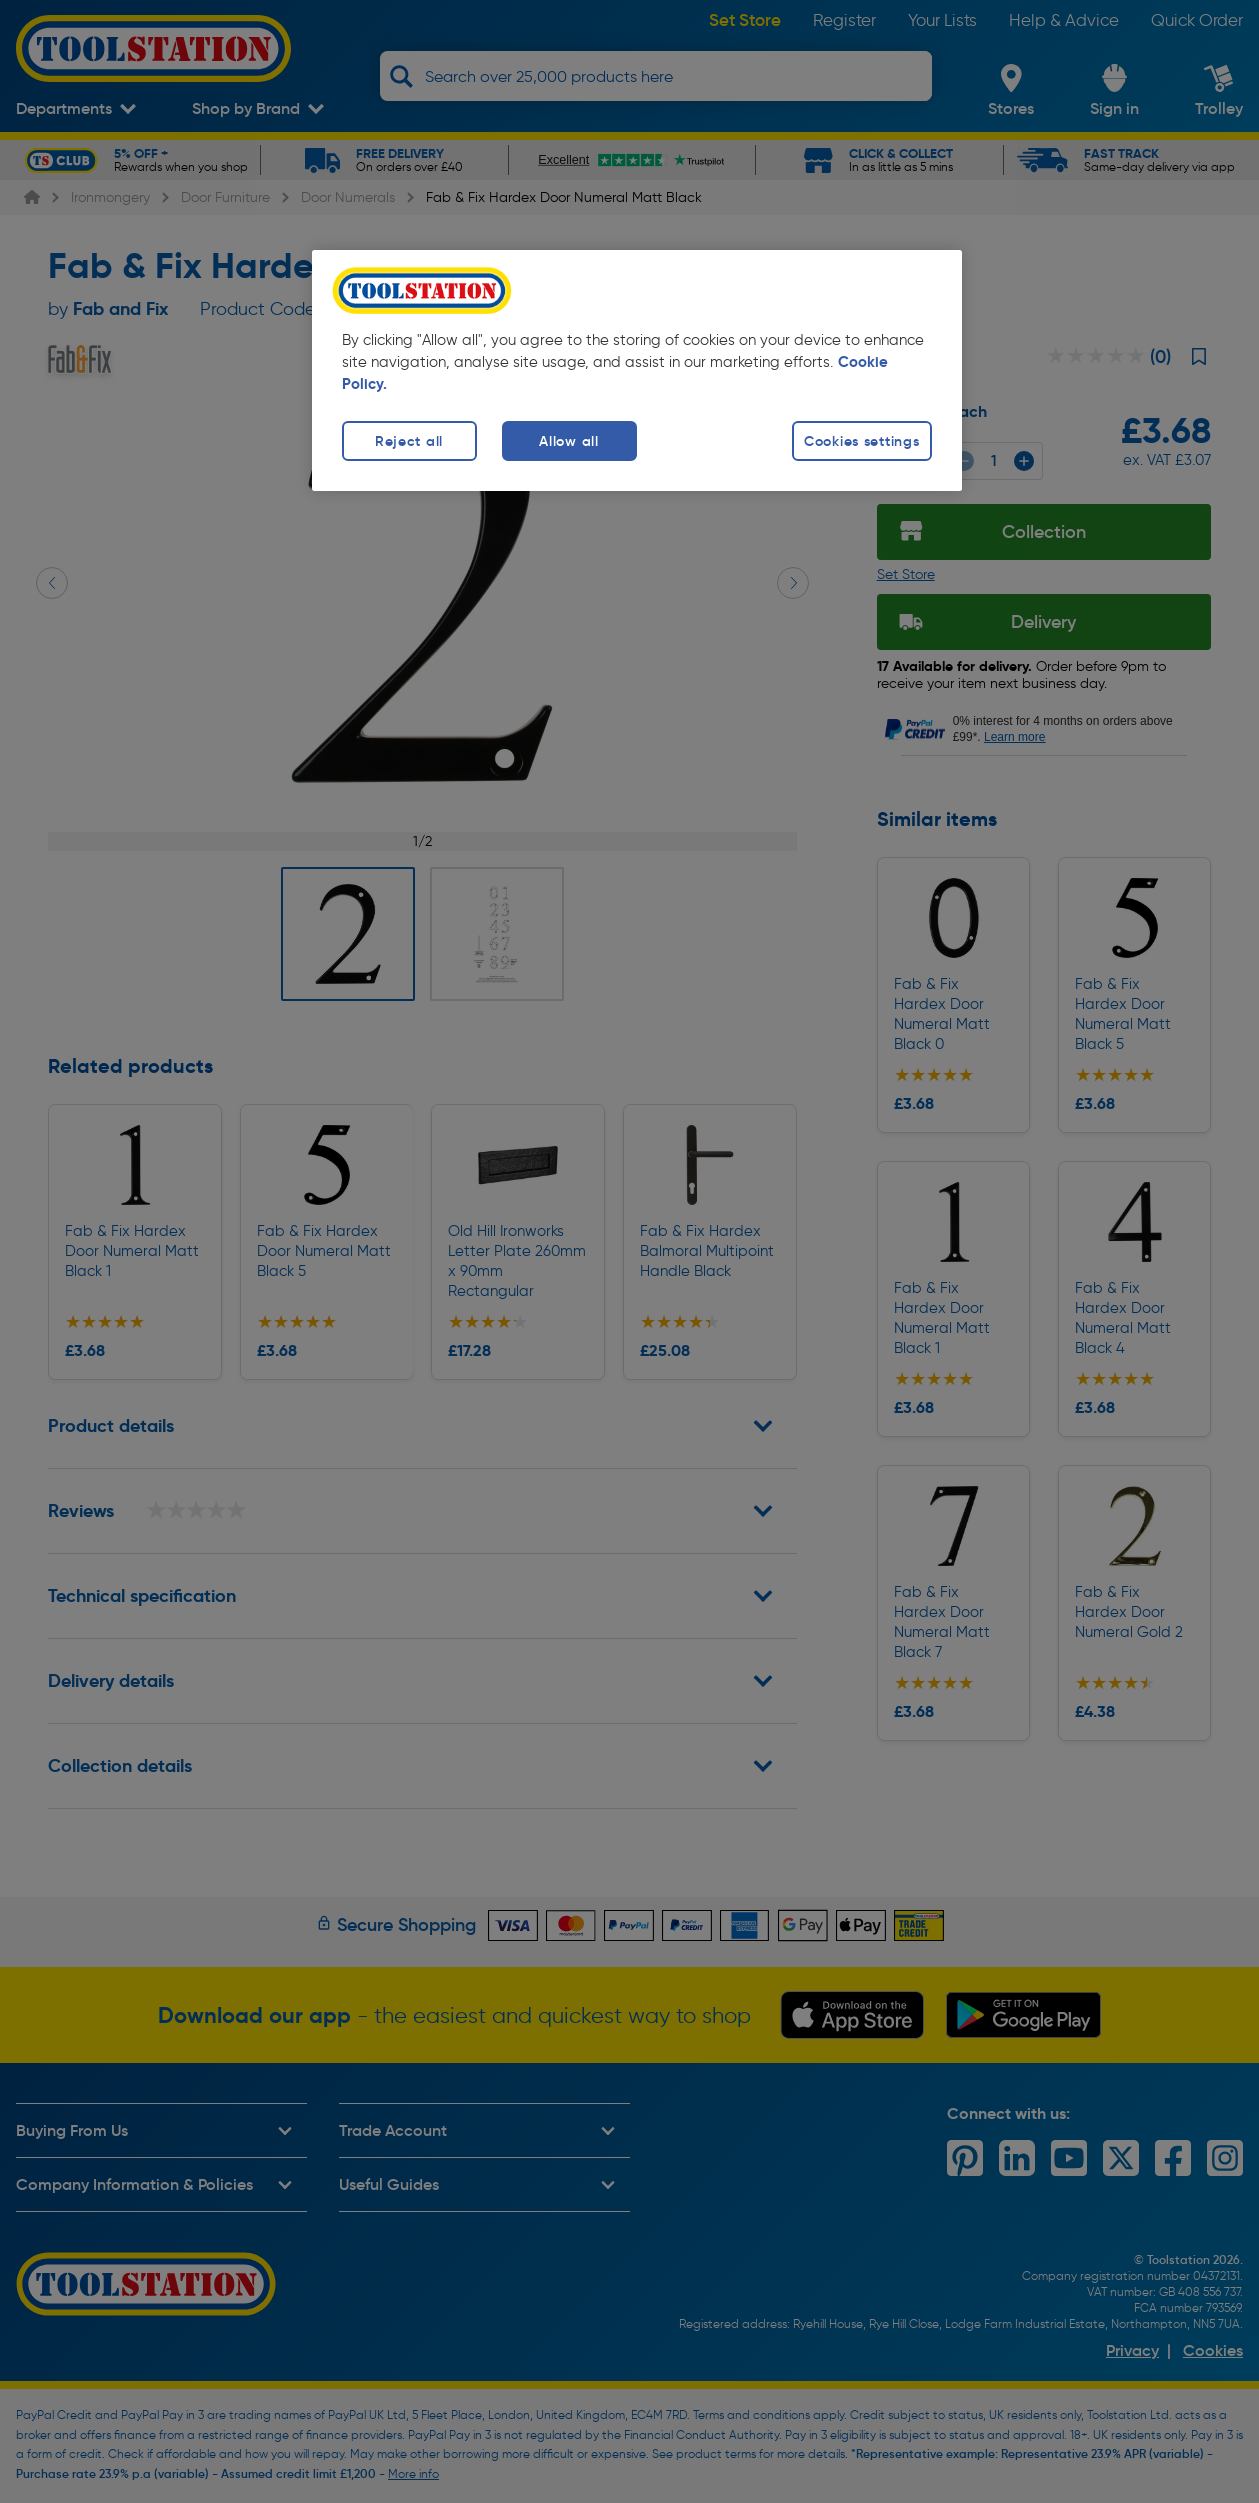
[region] (637, 370)
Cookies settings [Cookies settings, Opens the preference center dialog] (862, 441)
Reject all (409, 441)
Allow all (568, 441)
